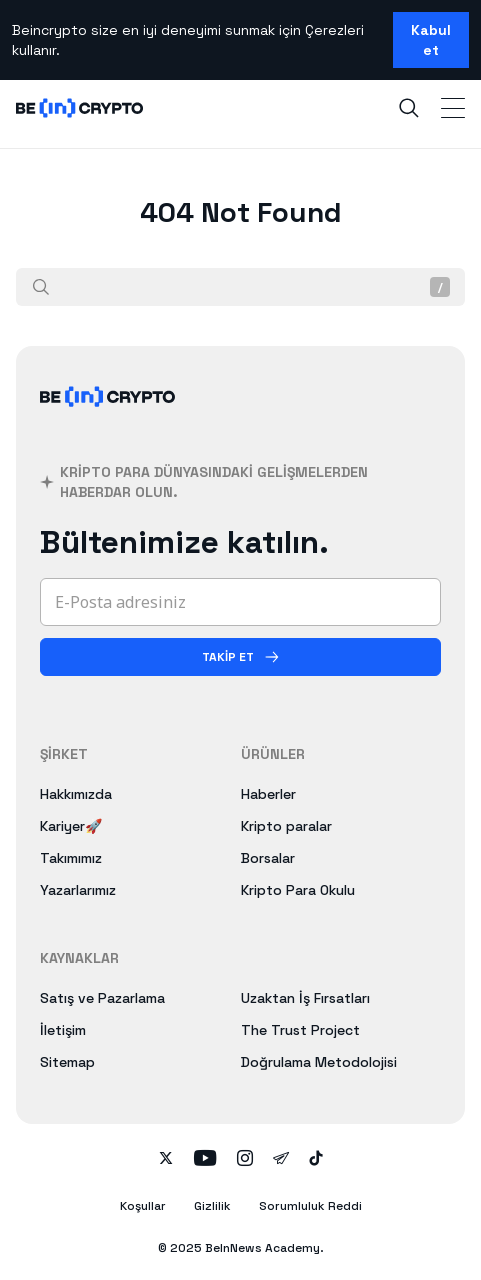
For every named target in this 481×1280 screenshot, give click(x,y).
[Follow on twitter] (166, 1160)
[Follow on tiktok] (316, 1160)
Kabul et (431, 40)
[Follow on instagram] (245, 1160)
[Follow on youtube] (205, 1160)
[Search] (409, 108)
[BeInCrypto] (108, 420)
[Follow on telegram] (281, 1160)
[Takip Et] (240, 657)
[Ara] (41, 287)
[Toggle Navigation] (453, 108)
